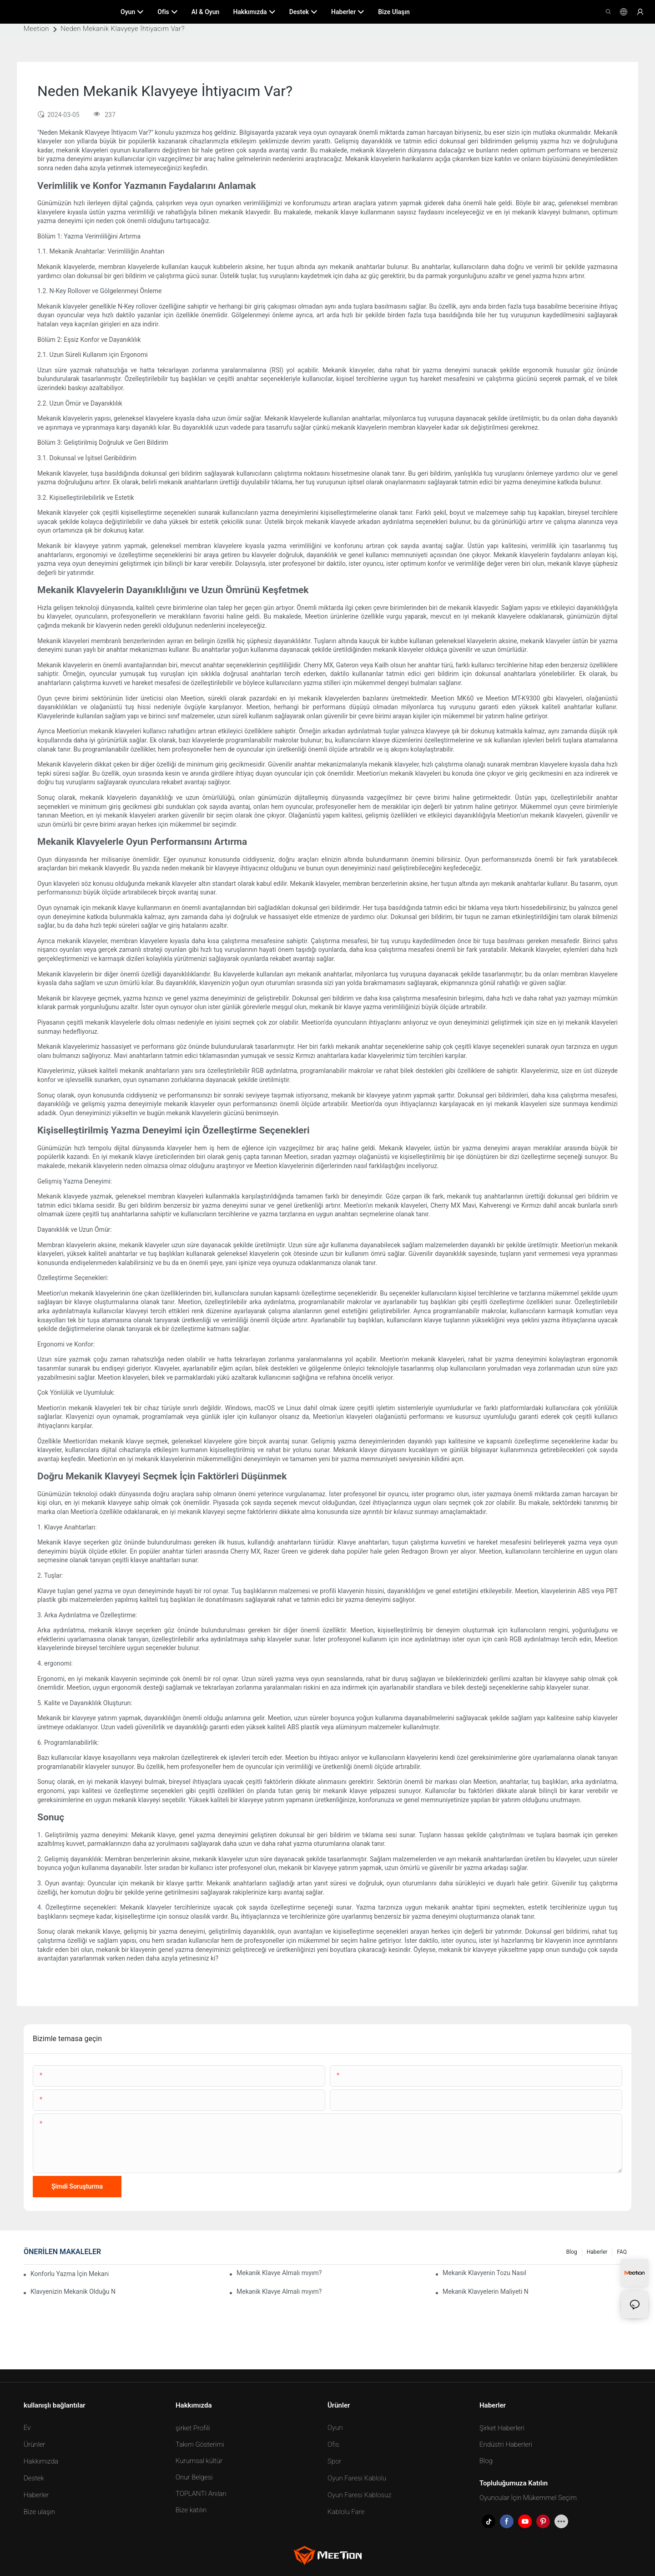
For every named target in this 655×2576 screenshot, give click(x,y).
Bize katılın (191, 2510)
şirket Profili (193, 2428)
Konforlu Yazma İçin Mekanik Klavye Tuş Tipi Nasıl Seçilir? (69, 2273)
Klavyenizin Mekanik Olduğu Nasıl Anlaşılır (73, 2291)
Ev (27, 2428)
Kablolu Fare (346, 2512)
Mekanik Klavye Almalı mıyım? (279, 2272)
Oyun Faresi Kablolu (357, 2478)
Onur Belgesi (194, 2477)
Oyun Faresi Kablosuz (360, 2495)
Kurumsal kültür (199, 2461)
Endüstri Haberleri (505, 2444)
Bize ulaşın (39, 2512)
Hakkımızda (41, 2461)
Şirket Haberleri (501, 2428)
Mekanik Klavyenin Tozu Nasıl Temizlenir (485, 2272)
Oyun (335, 2428)
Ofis (333, 2444)
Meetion (36, 29)
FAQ (622, 2252)
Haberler (597, 2252)
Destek (34, 2478)
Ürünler (34, 2444)
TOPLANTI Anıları (201, 2494)
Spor (334, 2461)
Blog (571, 2252)
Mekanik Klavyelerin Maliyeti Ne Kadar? (485, 2291)
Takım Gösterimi (200, 2444)
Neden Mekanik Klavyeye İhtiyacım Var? (122, 29)
